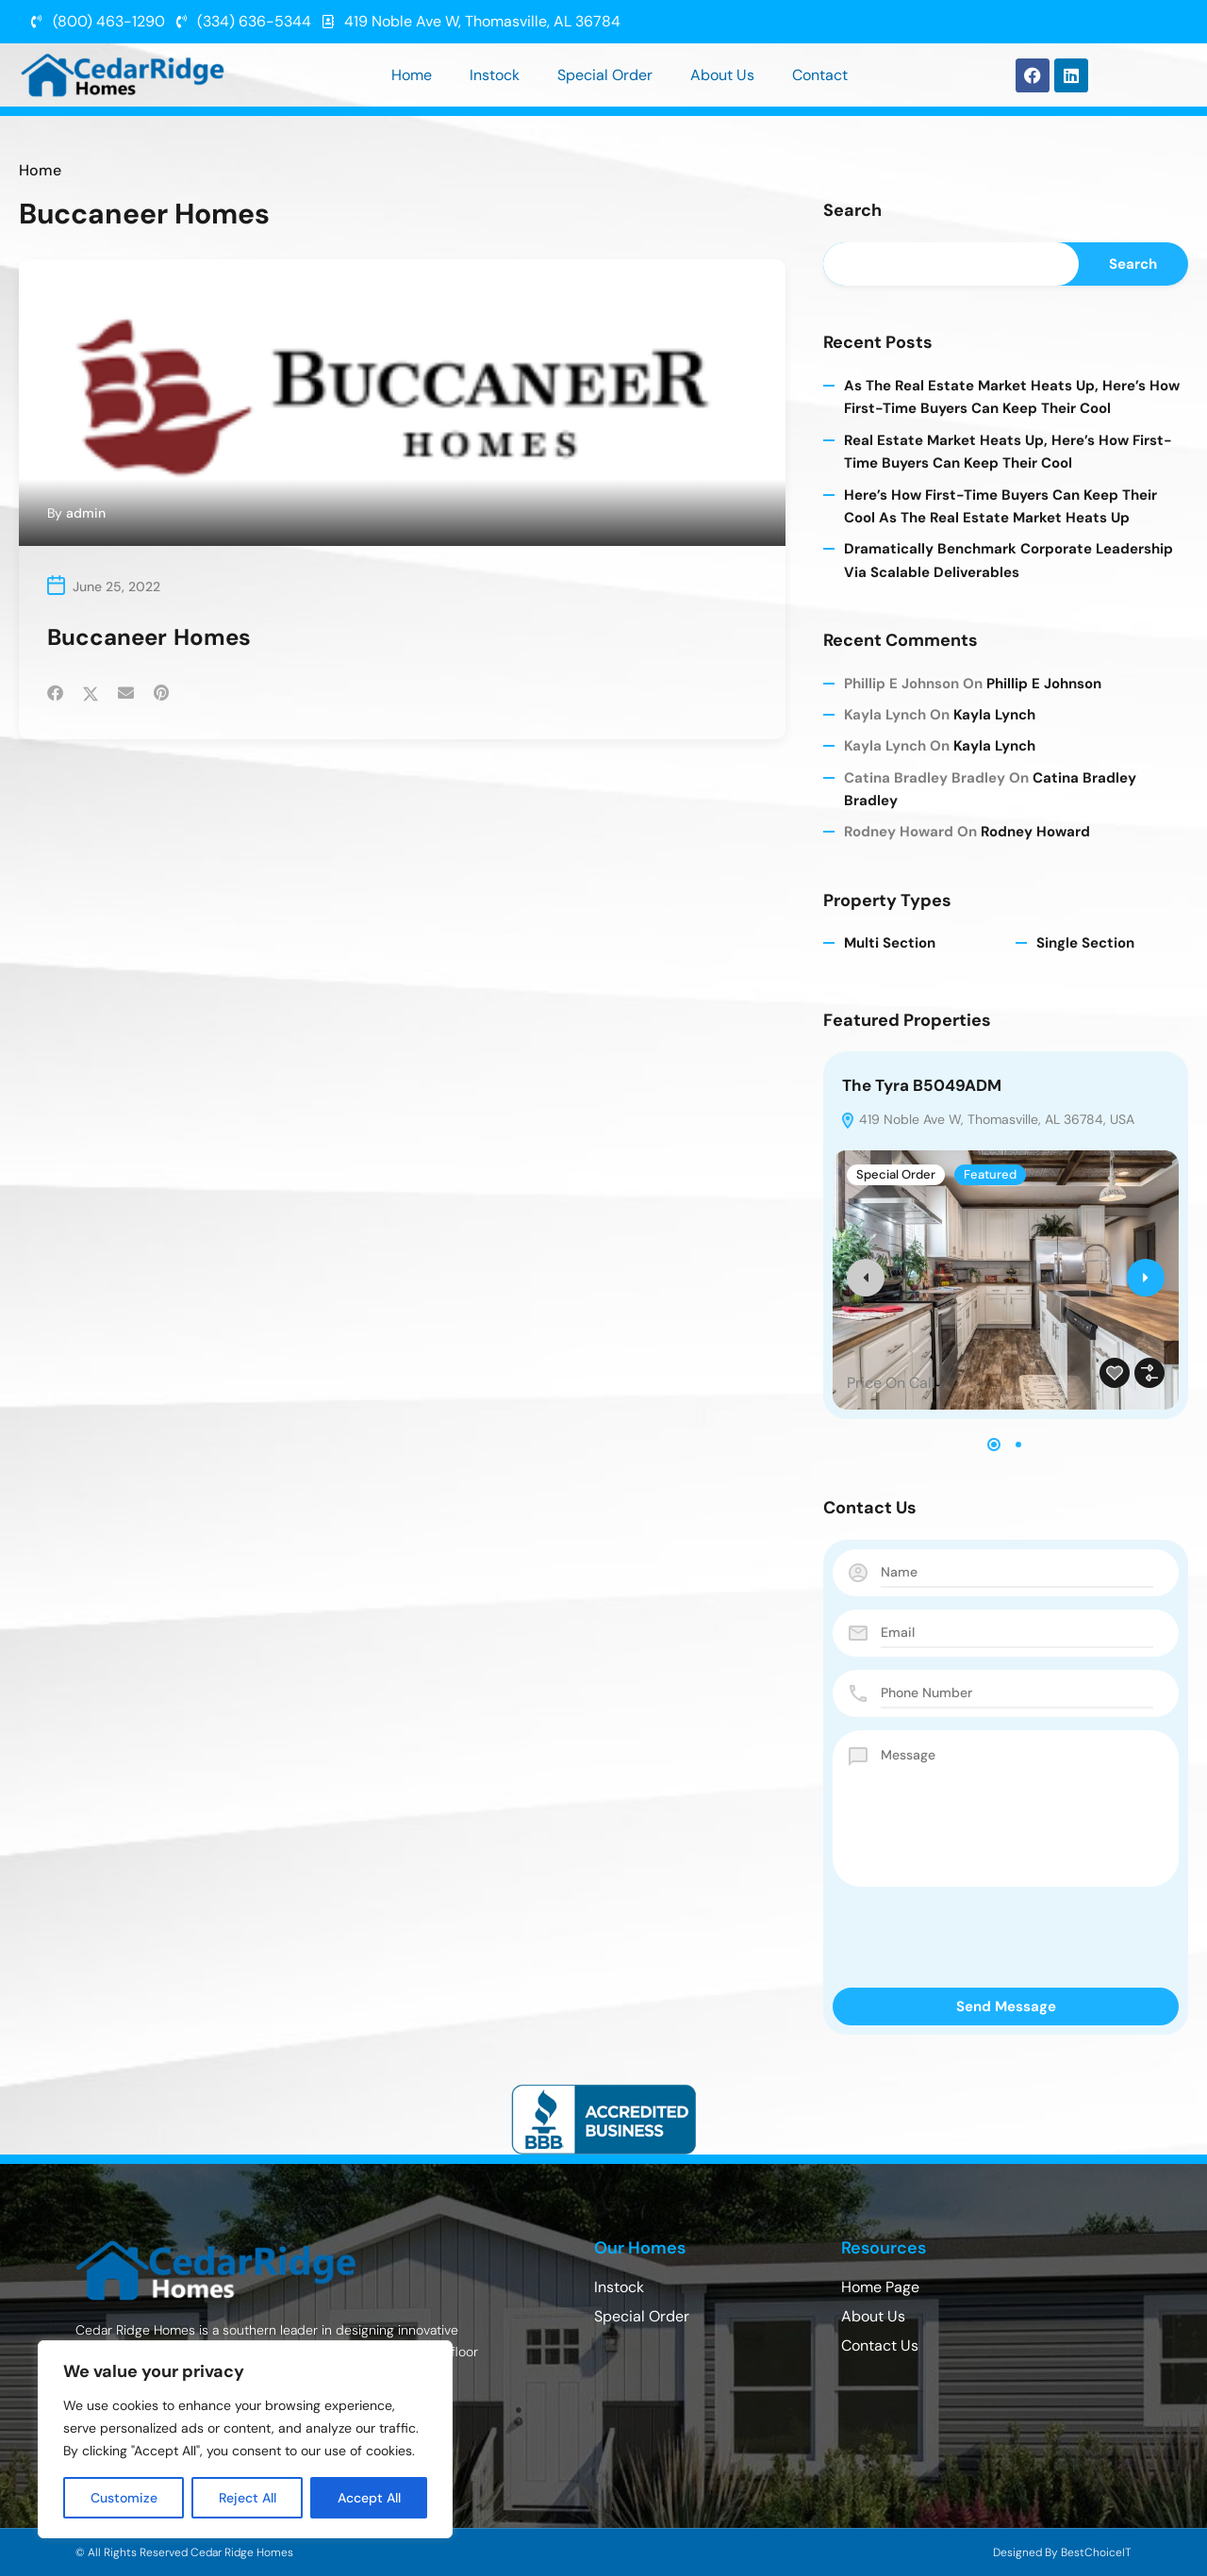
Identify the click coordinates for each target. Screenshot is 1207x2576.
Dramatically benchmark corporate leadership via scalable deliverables (1008, 562)
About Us (722, 75)
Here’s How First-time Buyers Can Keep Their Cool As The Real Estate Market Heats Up (1000, 507)
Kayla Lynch (994, 715)
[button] (993, 1446)
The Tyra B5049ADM (921, 1087)
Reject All (247, 2497)
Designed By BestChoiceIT (1062, 2552)
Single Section (1085, 944)
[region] (245, 2439)
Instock (495, 75)
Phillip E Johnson (1043, 684)
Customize (124, 2497)
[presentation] (866, 1279)
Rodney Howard (1035, 833)
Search (852, 211)
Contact (820, 75)
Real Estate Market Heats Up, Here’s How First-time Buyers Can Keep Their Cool (1008, 452)
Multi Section (889, 944)
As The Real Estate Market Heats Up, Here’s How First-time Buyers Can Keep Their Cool (1012, 398)
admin (86, 512)
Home (411, 75)
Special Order (605, 75)
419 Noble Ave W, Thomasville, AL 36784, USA (987, 1121)
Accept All (369, 2497)
